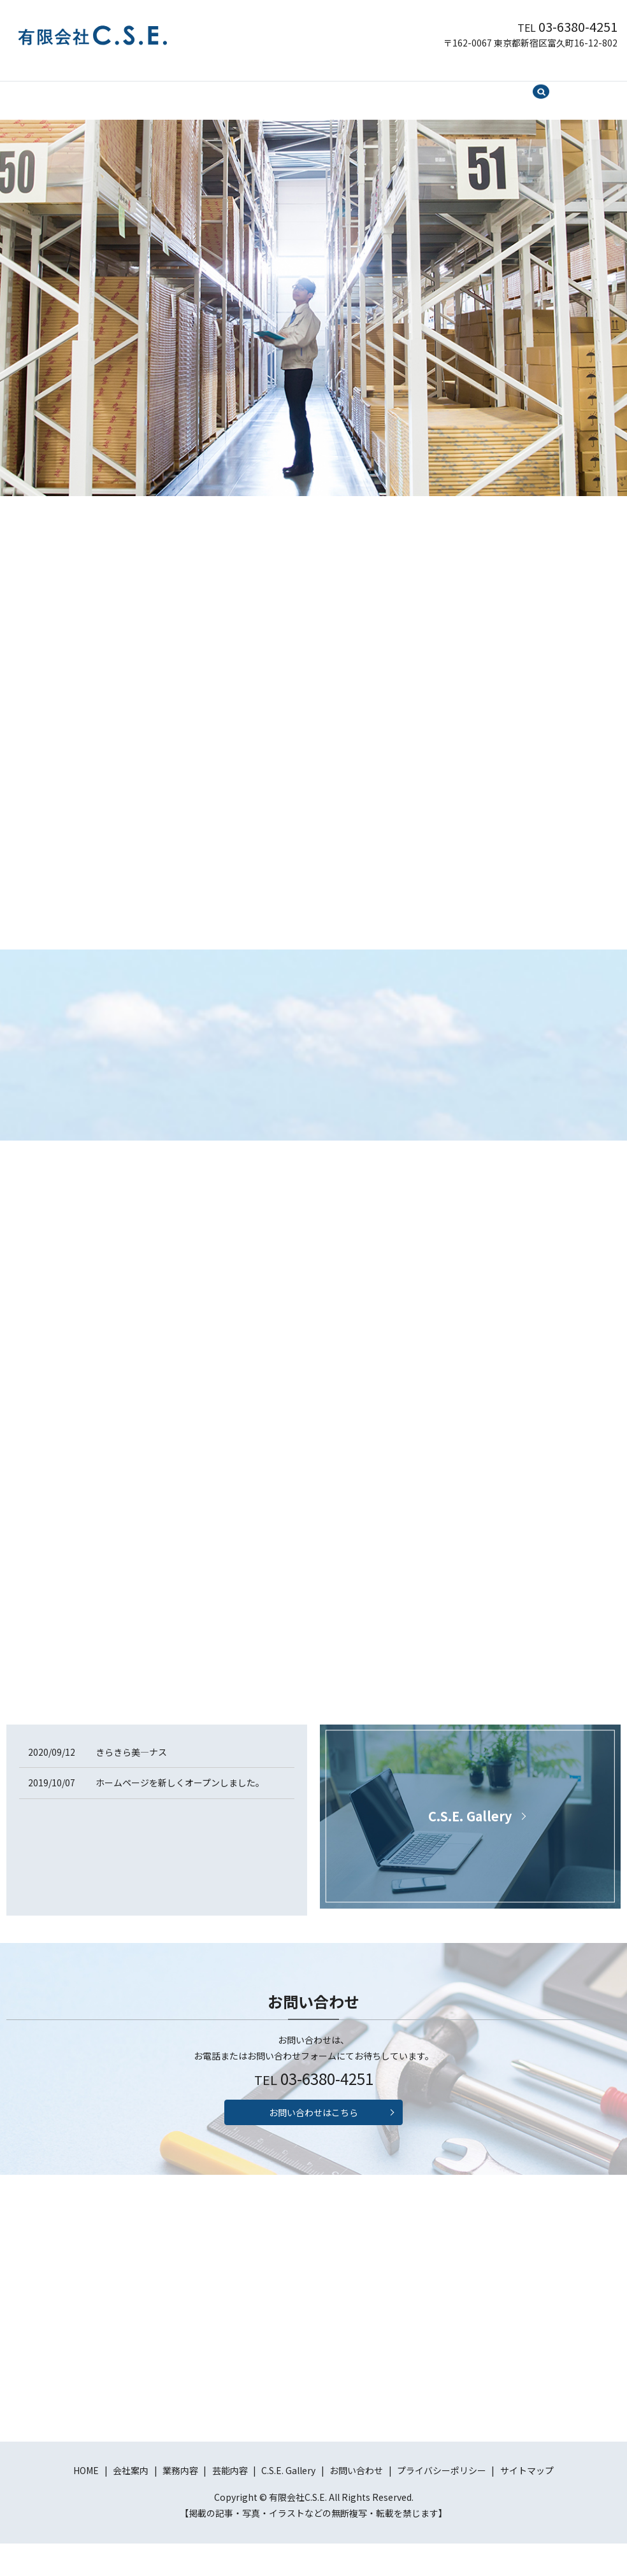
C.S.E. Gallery (362, 87)
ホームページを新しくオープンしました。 (180, 1806)
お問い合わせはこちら (313, 2141)
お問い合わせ (433, 87)
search (487, 88)
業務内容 (245, 87)
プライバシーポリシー (441, 2502)
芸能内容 (299, 87)
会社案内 (192, 87)
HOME (143, 87)
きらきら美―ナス (131, 1774)
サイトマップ (527, 2502)
